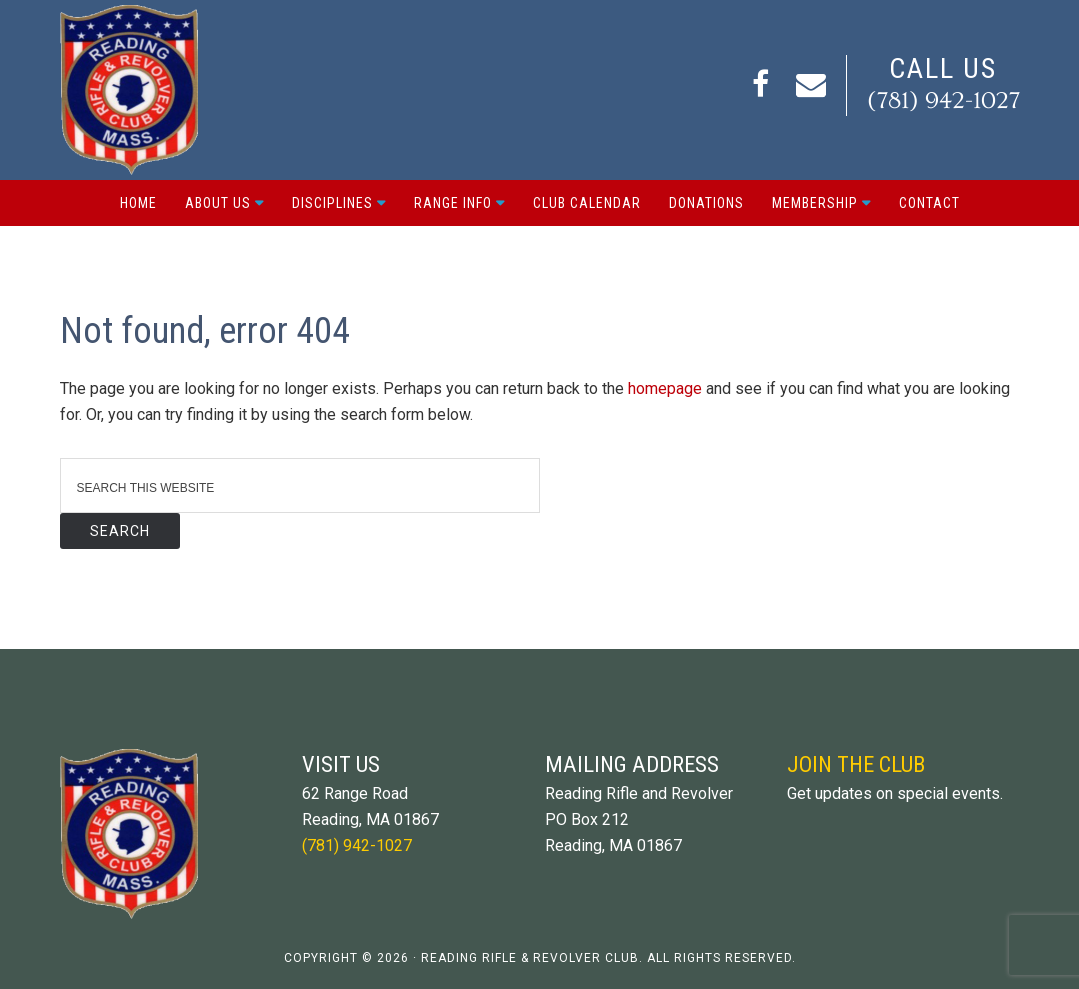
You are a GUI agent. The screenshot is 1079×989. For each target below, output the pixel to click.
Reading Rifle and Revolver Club (140, 90)
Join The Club (856, 764)
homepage (665, 388)
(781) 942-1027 (943, 100)
